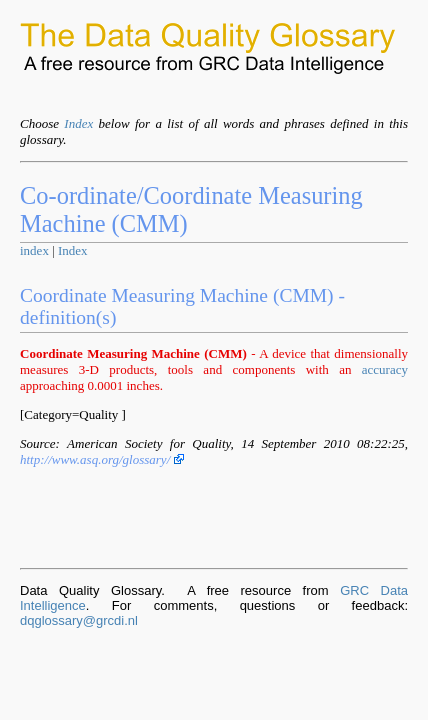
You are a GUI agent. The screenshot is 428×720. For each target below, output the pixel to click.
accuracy (385, 369)
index (34, 250)
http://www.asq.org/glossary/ (102, 459)
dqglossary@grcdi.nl (79, 620)
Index (78, 123)
